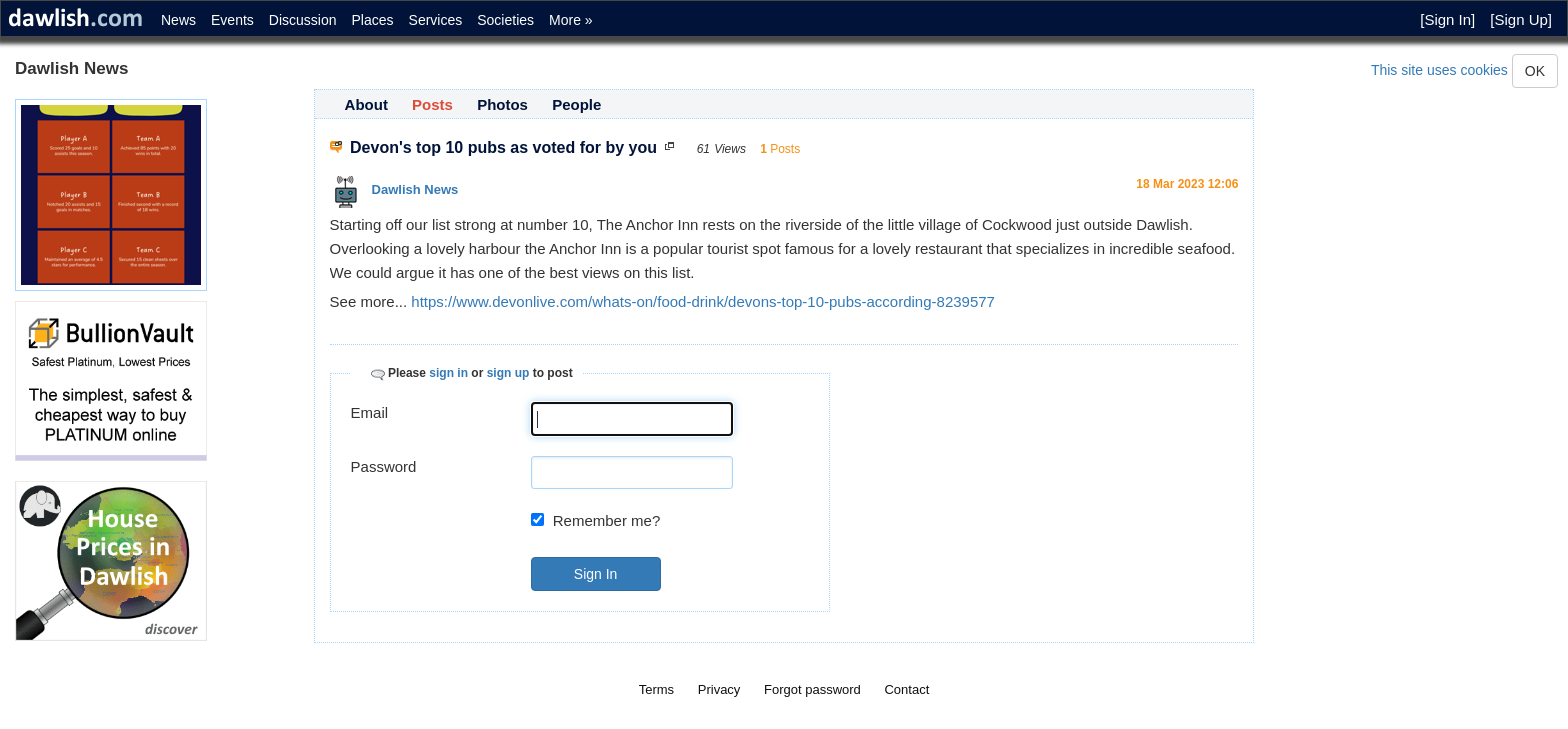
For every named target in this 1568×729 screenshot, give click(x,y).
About (366, 104)
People (576, 104)
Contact (906, 689)
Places (373, 20)
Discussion (303, 20)
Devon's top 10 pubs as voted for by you (504, 147)
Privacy (719, 689)
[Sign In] (1447, 19)
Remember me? (607, 520)
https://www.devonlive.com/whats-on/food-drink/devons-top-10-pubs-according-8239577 (703, 301)
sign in (448, 373)
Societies (505, 20)
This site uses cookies (1439, 70)
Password (384, 466)
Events (232, 20)
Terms (656, 689)
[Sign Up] (1521, 19)
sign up (508, 373)
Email (370, 412)
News (178, 20)
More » (571, 20)
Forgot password (812, 689)
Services (436, 20)
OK (1535, 71)
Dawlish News (415, 189)
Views (730, 149)
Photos (502, 104)
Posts (432, 104)
